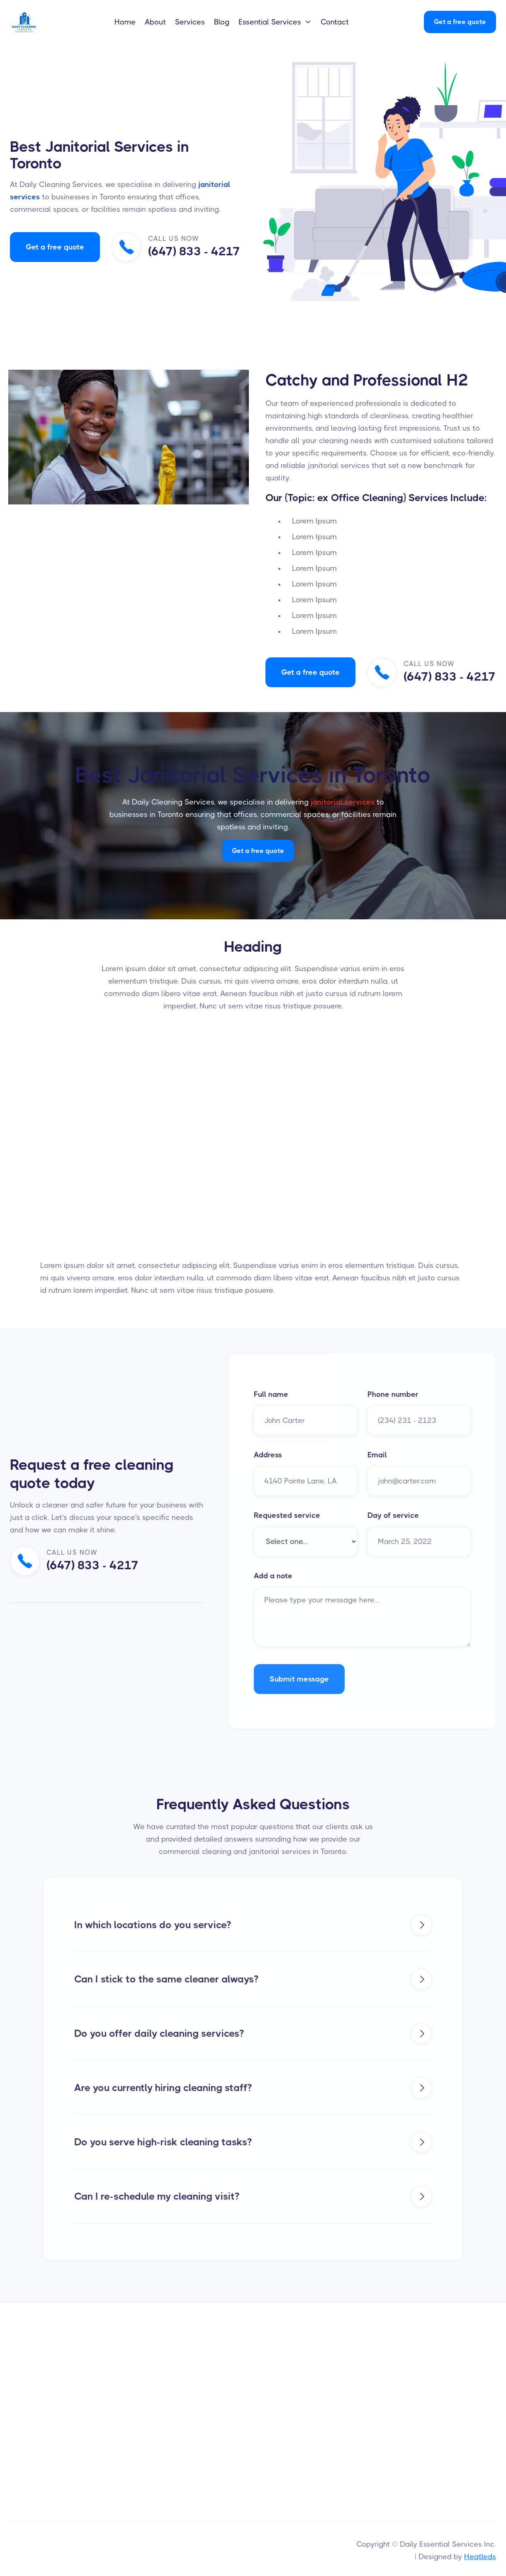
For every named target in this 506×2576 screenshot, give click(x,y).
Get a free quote (460, 22)
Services (190, 22)
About (155, 22)
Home (125, 22)
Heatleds (480, 2558)
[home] (34, 21)
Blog (221, 22)
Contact (335, 22)
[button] (274, 22)
